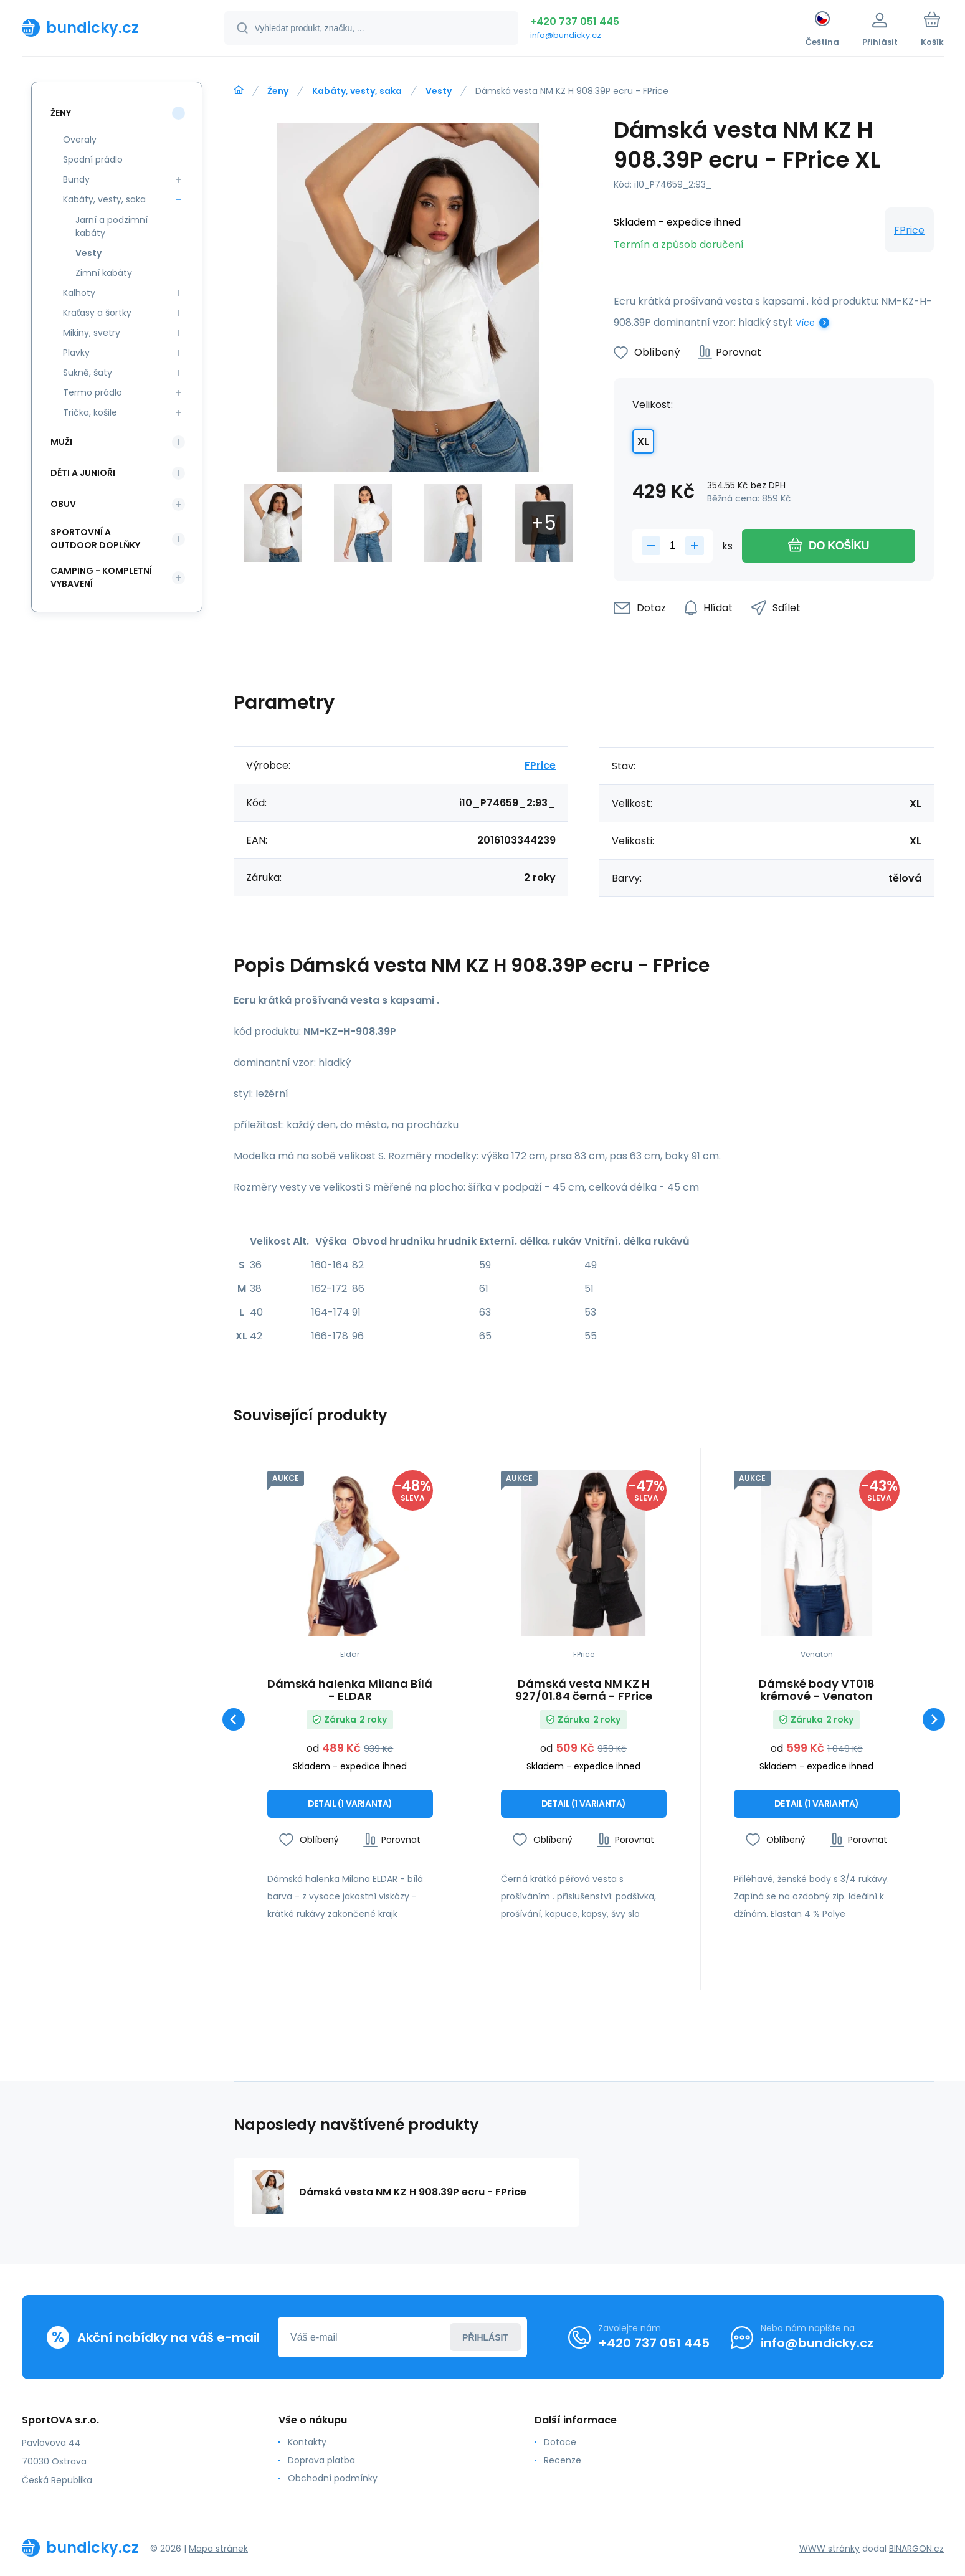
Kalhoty (79, 293)
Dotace (560, 2442)
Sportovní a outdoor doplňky (95, 538)
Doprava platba (320, 2460)
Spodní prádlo (93, 159)
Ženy (277, 91)
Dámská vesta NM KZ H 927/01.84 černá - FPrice (583, 1690)
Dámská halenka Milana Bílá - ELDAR (349, 1690)
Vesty (438, 91)
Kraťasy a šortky (97, 313)
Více (805, 322)
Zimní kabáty (103, 273)
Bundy (76, 179)
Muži (61, 441)
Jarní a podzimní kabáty (111, 226)
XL (643, 441)
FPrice (909, 230)
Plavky (76, 352)
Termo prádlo (92, 392)
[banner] (107, 27)
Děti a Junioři (82, 473)
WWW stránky (829, 2548)
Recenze (562, 2460)
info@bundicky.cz (565, 35)
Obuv (63, 504)
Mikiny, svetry (91, 332)
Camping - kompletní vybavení (101, 577)
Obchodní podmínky (332, 2478)
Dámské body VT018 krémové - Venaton (817, 1690)
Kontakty (306, 2442)
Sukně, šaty (87, 372)
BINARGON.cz (916, 2548)
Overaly (80, 139)
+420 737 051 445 (574, 21)
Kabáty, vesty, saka (357, 91)
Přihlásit (485, 2337)
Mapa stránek (218, 2548)
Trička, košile (90, 412)
